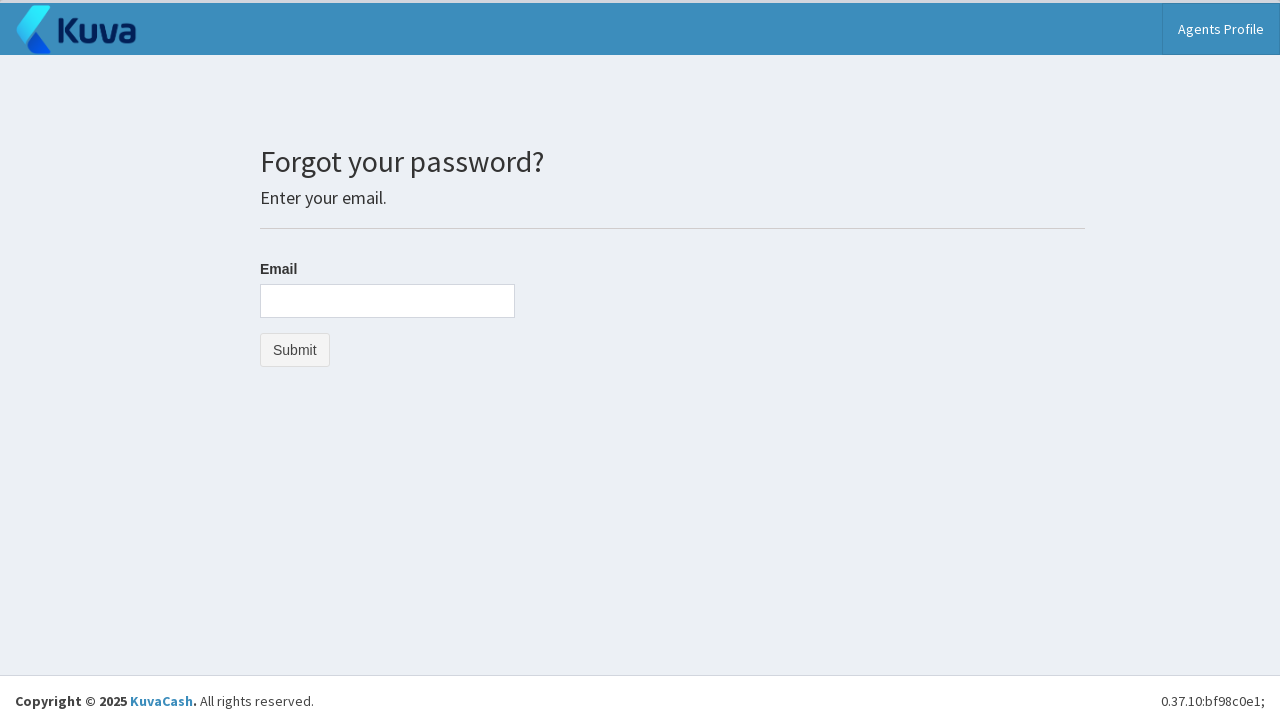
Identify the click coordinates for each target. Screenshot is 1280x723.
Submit (295, 350)
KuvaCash (161, 701)
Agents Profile (1221, 29)
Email (278, 269)
